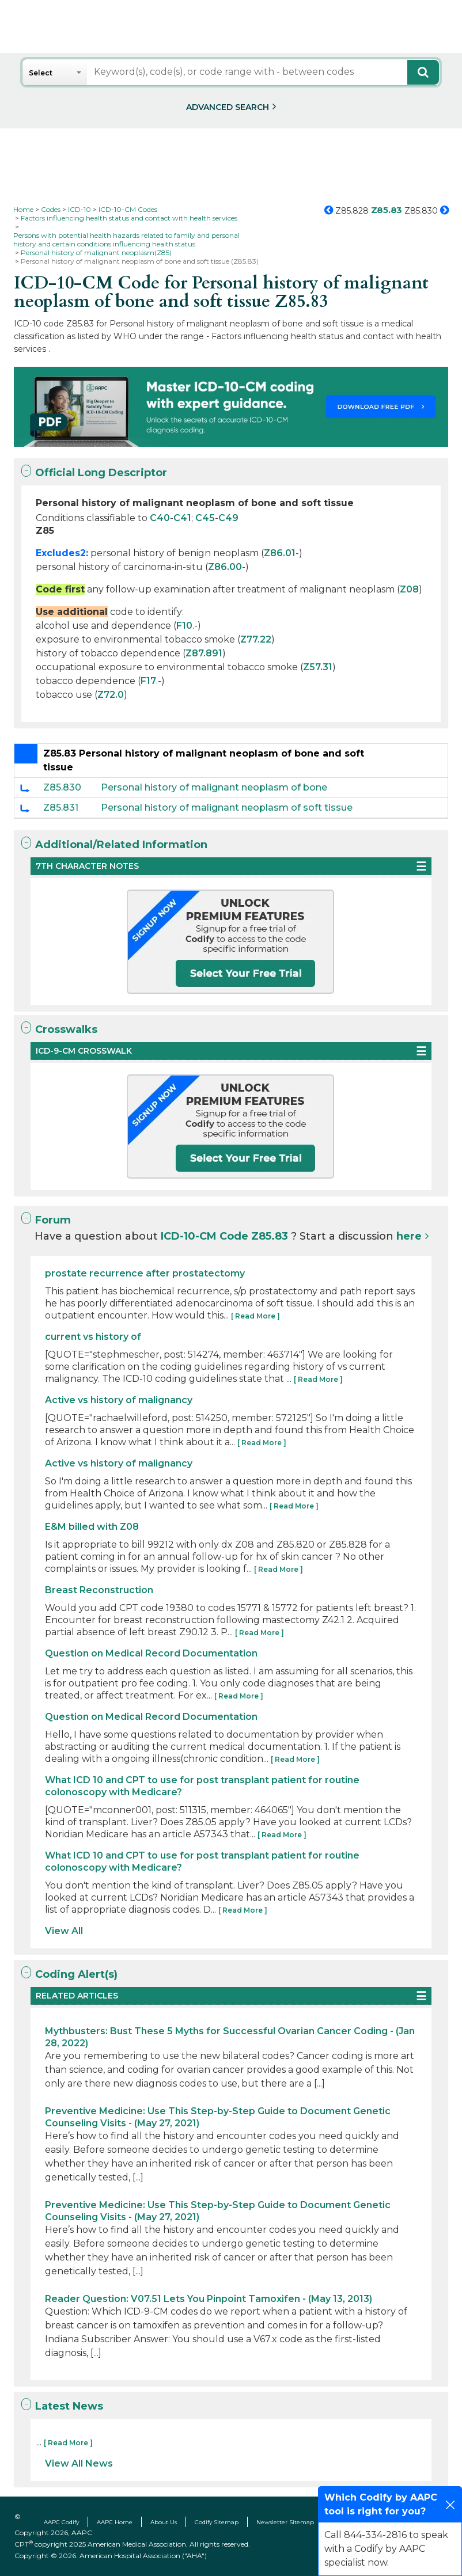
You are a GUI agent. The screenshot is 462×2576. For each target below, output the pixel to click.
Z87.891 (203, 653)
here (409, 1236)
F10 (184, 625)
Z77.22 (255, 639)
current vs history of (93, 1336)
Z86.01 (280, 553)
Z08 (409, 589)
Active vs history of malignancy (118, 1400)
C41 (182, 517)
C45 (205, 517)
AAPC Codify (61, 2522)
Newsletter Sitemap (285, 2522)
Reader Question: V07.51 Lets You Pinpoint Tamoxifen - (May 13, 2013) (208, 2298)
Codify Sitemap (216, 2522)
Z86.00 (225, 566)
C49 (228, 517)
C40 (160, 517)
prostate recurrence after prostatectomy (145, 1273)
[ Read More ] (255, 1316)
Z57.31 (317, 667)
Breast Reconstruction (99, 1590)
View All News (79, 2463)
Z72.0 (110, 694)
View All (64, 1930)
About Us (163, 2522)
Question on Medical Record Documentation (151, 1653)
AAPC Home (114, 2522)
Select (40, 73)
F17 (148, 680)
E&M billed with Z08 (92, 1526)
